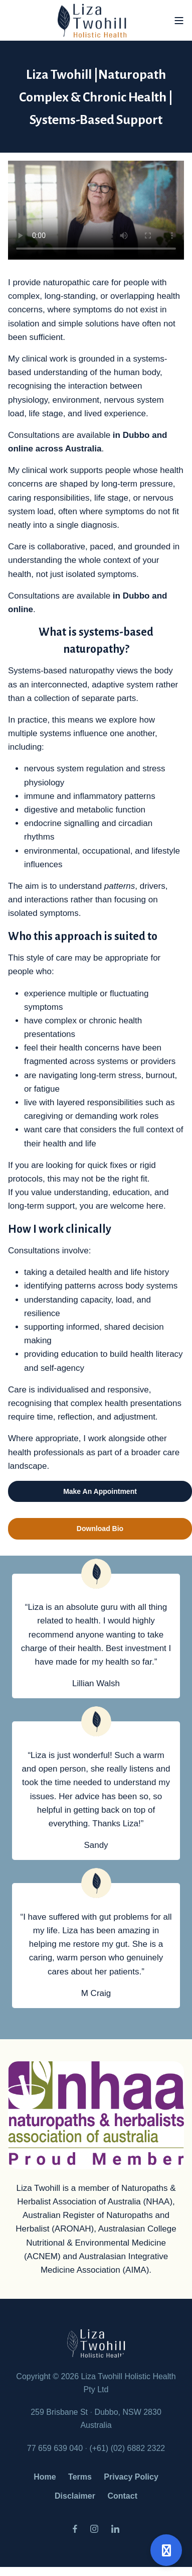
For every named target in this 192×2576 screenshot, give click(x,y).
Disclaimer (75, 2496)
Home (45, 2477)
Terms (80, 2477)
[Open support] (166, 2550)
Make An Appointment (100, 1491)
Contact (122, 2496)
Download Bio (100, 1529)
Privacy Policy (131, 2477)
